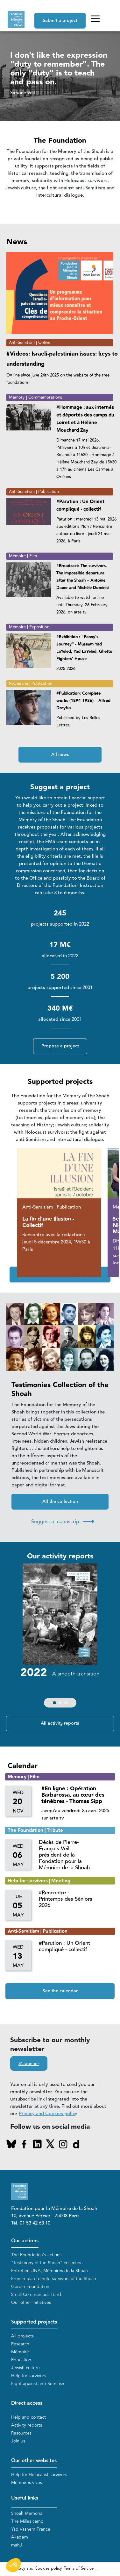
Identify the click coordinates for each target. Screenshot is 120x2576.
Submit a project (60, 20)
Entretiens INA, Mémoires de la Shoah (49, 2270)
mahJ (16, 2545)
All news (60, 754)
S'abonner (28, 2063)
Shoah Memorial (27, 2513)
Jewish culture (25, 2367)
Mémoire (20, 2352)
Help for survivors (28, 2375)
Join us (18, 2441)
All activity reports (60, 1723)
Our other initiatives (31, 2302)
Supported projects (34, 2322)
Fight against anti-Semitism (38, 2383)
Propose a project (60, 1046)
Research (20, 2344)
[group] (60, 1637)
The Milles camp (27, 2521)
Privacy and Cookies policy (48, 2113)
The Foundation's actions (36, 2255)
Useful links (24, 2498)
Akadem (19, 2537)
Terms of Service (79, 2568)
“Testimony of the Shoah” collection (47, 2262)
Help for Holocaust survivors (39, 2474)
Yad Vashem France (30, 2529)
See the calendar (60, 1991)
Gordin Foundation (30, 2286)
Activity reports (26, 2425)
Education (21, 2359)
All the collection (60, 1501)
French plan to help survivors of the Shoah (53, 2278)
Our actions (25, 2241)
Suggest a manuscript (62, 1521)
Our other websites (34, 2461)
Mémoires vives (26, 2482)
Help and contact (28, 2417)
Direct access (26, 2403)
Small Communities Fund (36, 2294)
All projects (22, 2336)
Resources (21, 2433)
